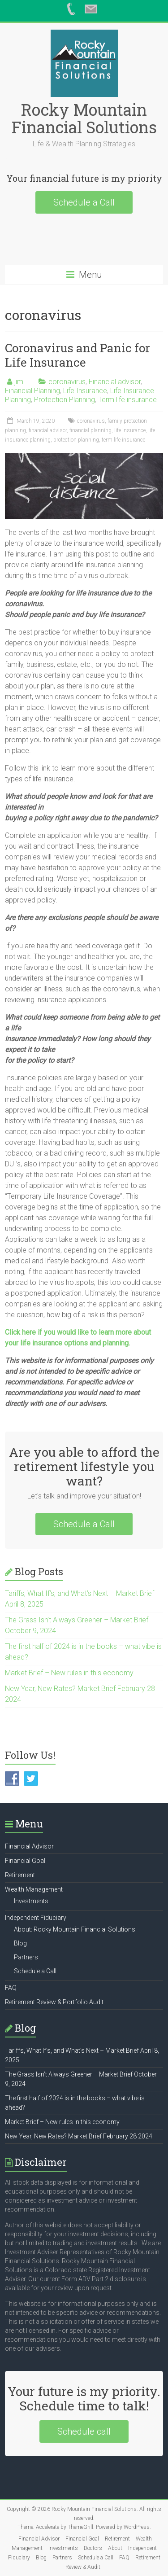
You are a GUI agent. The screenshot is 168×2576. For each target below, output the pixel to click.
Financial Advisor (29, 1846)
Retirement (20, 1875)
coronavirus (67, 381)
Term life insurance (127, 399)
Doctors (93, 2548)
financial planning (90, 430)
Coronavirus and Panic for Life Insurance (77, 355)
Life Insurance (85, 390)
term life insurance (123, 440)
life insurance (130, 430)
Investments (31, 1901)
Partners (26, 1957)
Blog (20, 1943)
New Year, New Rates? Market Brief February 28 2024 (78, 2136)
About (115, 2548)
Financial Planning (32, 390)
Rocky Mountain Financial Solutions (84, 118)
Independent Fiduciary (35, 1917)
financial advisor (48, 430)
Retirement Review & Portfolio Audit (54, 2002)
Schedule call (84, 2431)
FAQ (11, 1987)
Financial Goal (25, 1860)
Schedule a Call (84, 202)
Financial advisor (115, 381)
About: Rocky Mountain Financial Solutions (74, 1929)
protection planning (76, 440)
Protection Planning (64, 399)
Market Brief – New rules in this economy (69, 1673)
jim (18, 381)
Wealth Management (34, 1889)
